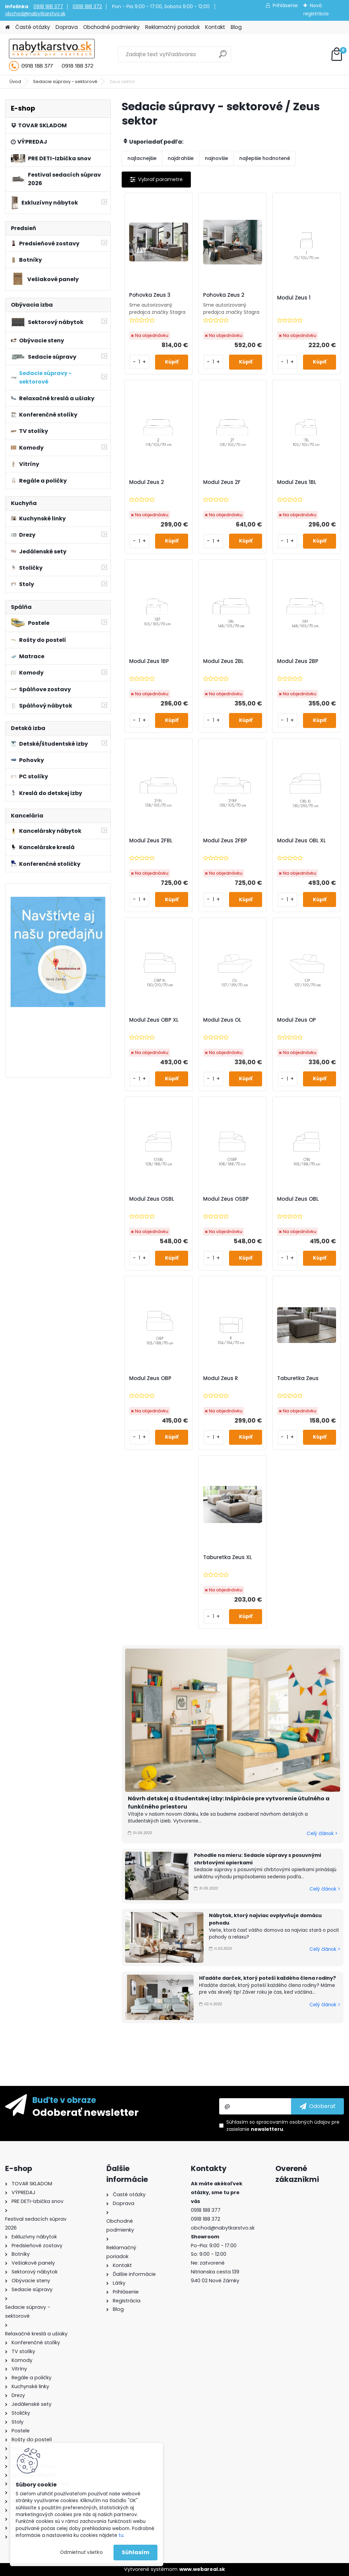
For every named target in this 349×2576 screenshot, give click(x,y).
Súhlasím (135, 2552)
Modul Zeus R (220, 1378)
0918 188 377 (48, 6)
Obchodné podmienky (111, 27)
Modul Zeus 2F (222, 482)
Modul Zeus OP (296, 1020)
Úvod (15, 81)
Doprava (67, 27)
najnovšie (216, 158)
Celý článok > (322, 1833)
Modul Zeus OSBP (226, 1199)
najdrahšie (181, 158)
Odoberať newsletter (85, 2112)
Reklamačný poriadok (172, 27)
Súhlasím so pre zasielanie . (282, 2126)
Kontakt (215, 27)
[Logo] (52, 54)
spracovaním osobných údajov (293, 2122)
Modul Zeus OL (222, 1020)
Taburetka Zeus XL (227, 1557)
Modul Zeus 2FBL (150, 840)
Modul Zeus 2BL (223, 661)
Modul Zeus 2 (146, 482)
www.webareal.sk (202, 2569)
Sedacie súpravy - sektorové (65, 81)
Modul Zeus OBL (298, 1199)
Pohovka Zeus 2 (223, 295)
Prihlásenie (285, 5)
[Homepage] (7, 27)
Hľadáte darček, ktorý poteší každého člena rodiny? (267, 1978)
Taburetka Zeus (298, 1378)
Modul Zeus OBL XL (301, 840)
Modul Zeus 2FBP (225, 840)
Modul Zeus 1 (293, 297)
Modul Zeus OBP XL (154, 1020)
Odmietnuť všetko (81, 2552)
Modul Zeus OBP (150, 1378)
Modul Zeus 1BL (296, 482)
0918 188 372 (87, 6)
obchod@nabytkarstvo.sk (35, 13)
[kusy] (139, 362)
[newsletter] (317, 2106)
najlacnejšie (141, 158)
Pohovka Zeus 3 (149, 295)
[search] (223, 56)
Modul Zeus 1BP (149, 661)
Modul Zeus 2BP (297, 661)
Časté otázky (32, 27)
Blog (236, 27)
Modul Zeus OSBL (151, 1199)
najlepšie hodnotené (264, 158)
